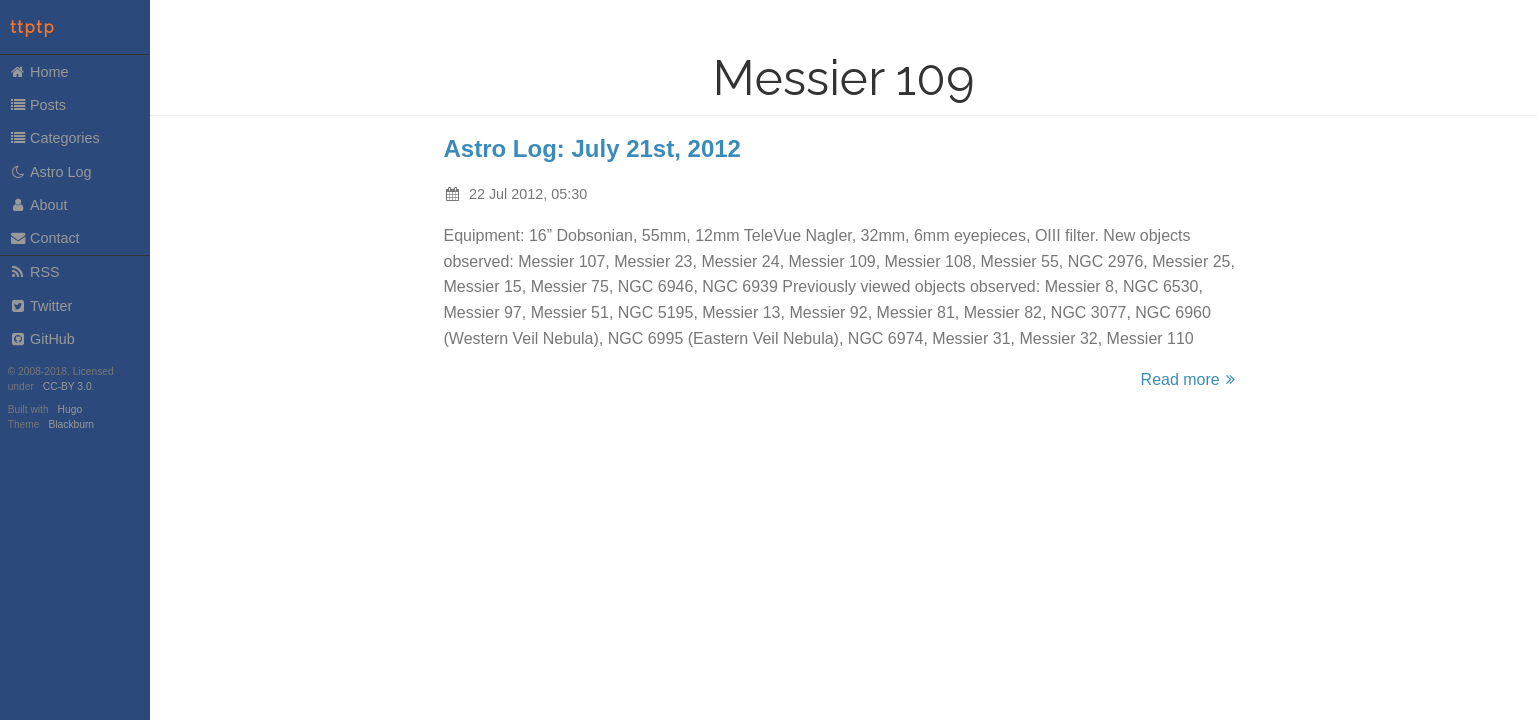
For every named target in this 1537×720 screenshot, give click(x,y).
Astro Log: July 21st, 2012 (592, 148)
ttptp (33, 27)
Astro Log (50, 172)
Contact (44, 238)
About (38, 205)
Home (39, 72)
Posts (37, 105)
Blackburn (72, 424)
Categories (54, 138)
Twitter (41, 306)
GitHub (42, 339)
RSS (34, 272)
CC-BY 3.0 (67, 386)
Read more (1191, 379)
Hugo (70, 409)
